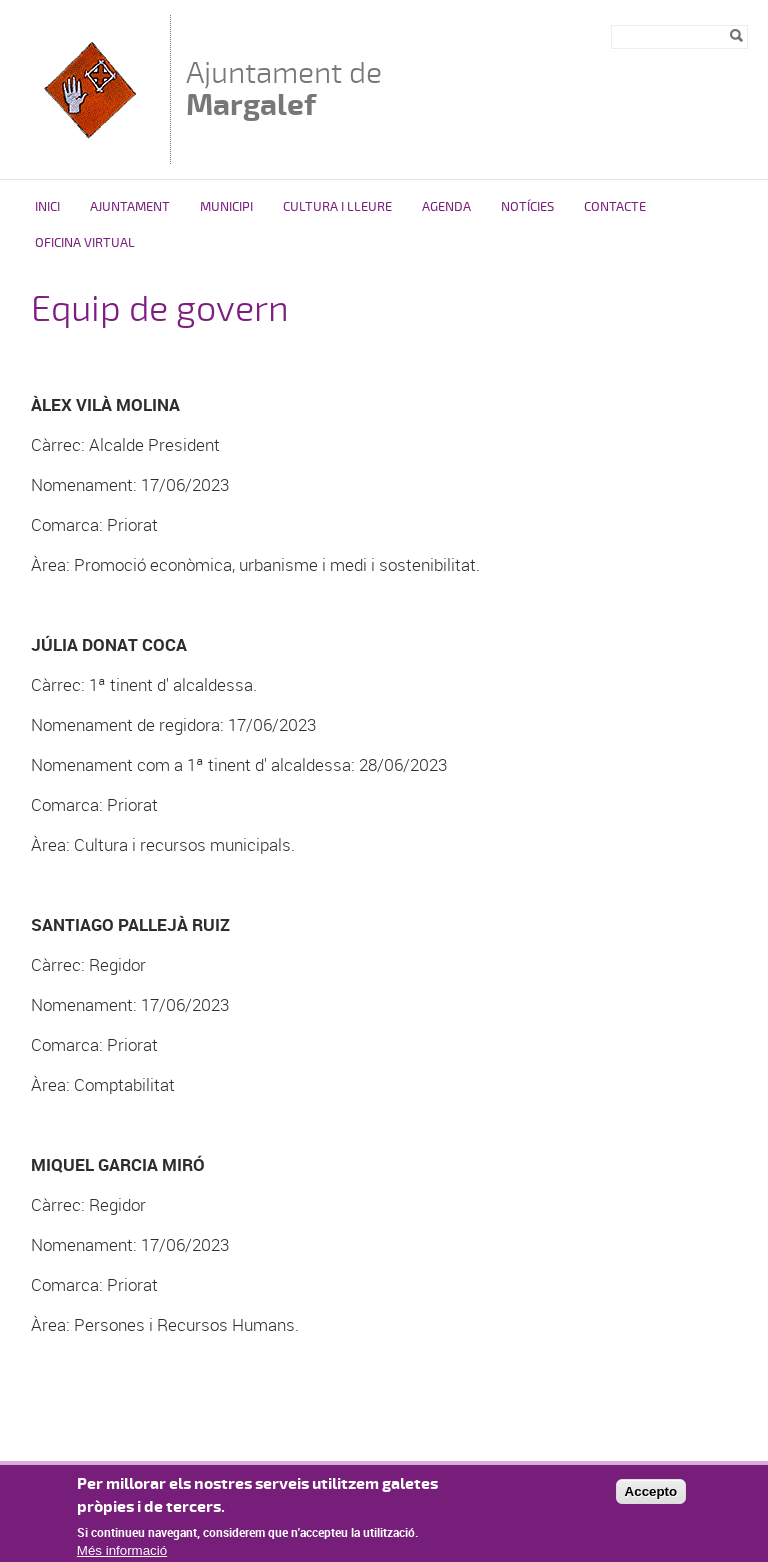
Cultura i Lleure (337, 207)
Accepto (651, 1497)
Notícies (527, 207)
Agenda (446, 207)
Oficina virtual (85, 243)
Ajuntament (130, 207)
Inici (47, 207)
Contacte (615, 207)
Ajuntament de (284, 88)
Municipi (226, 207)
